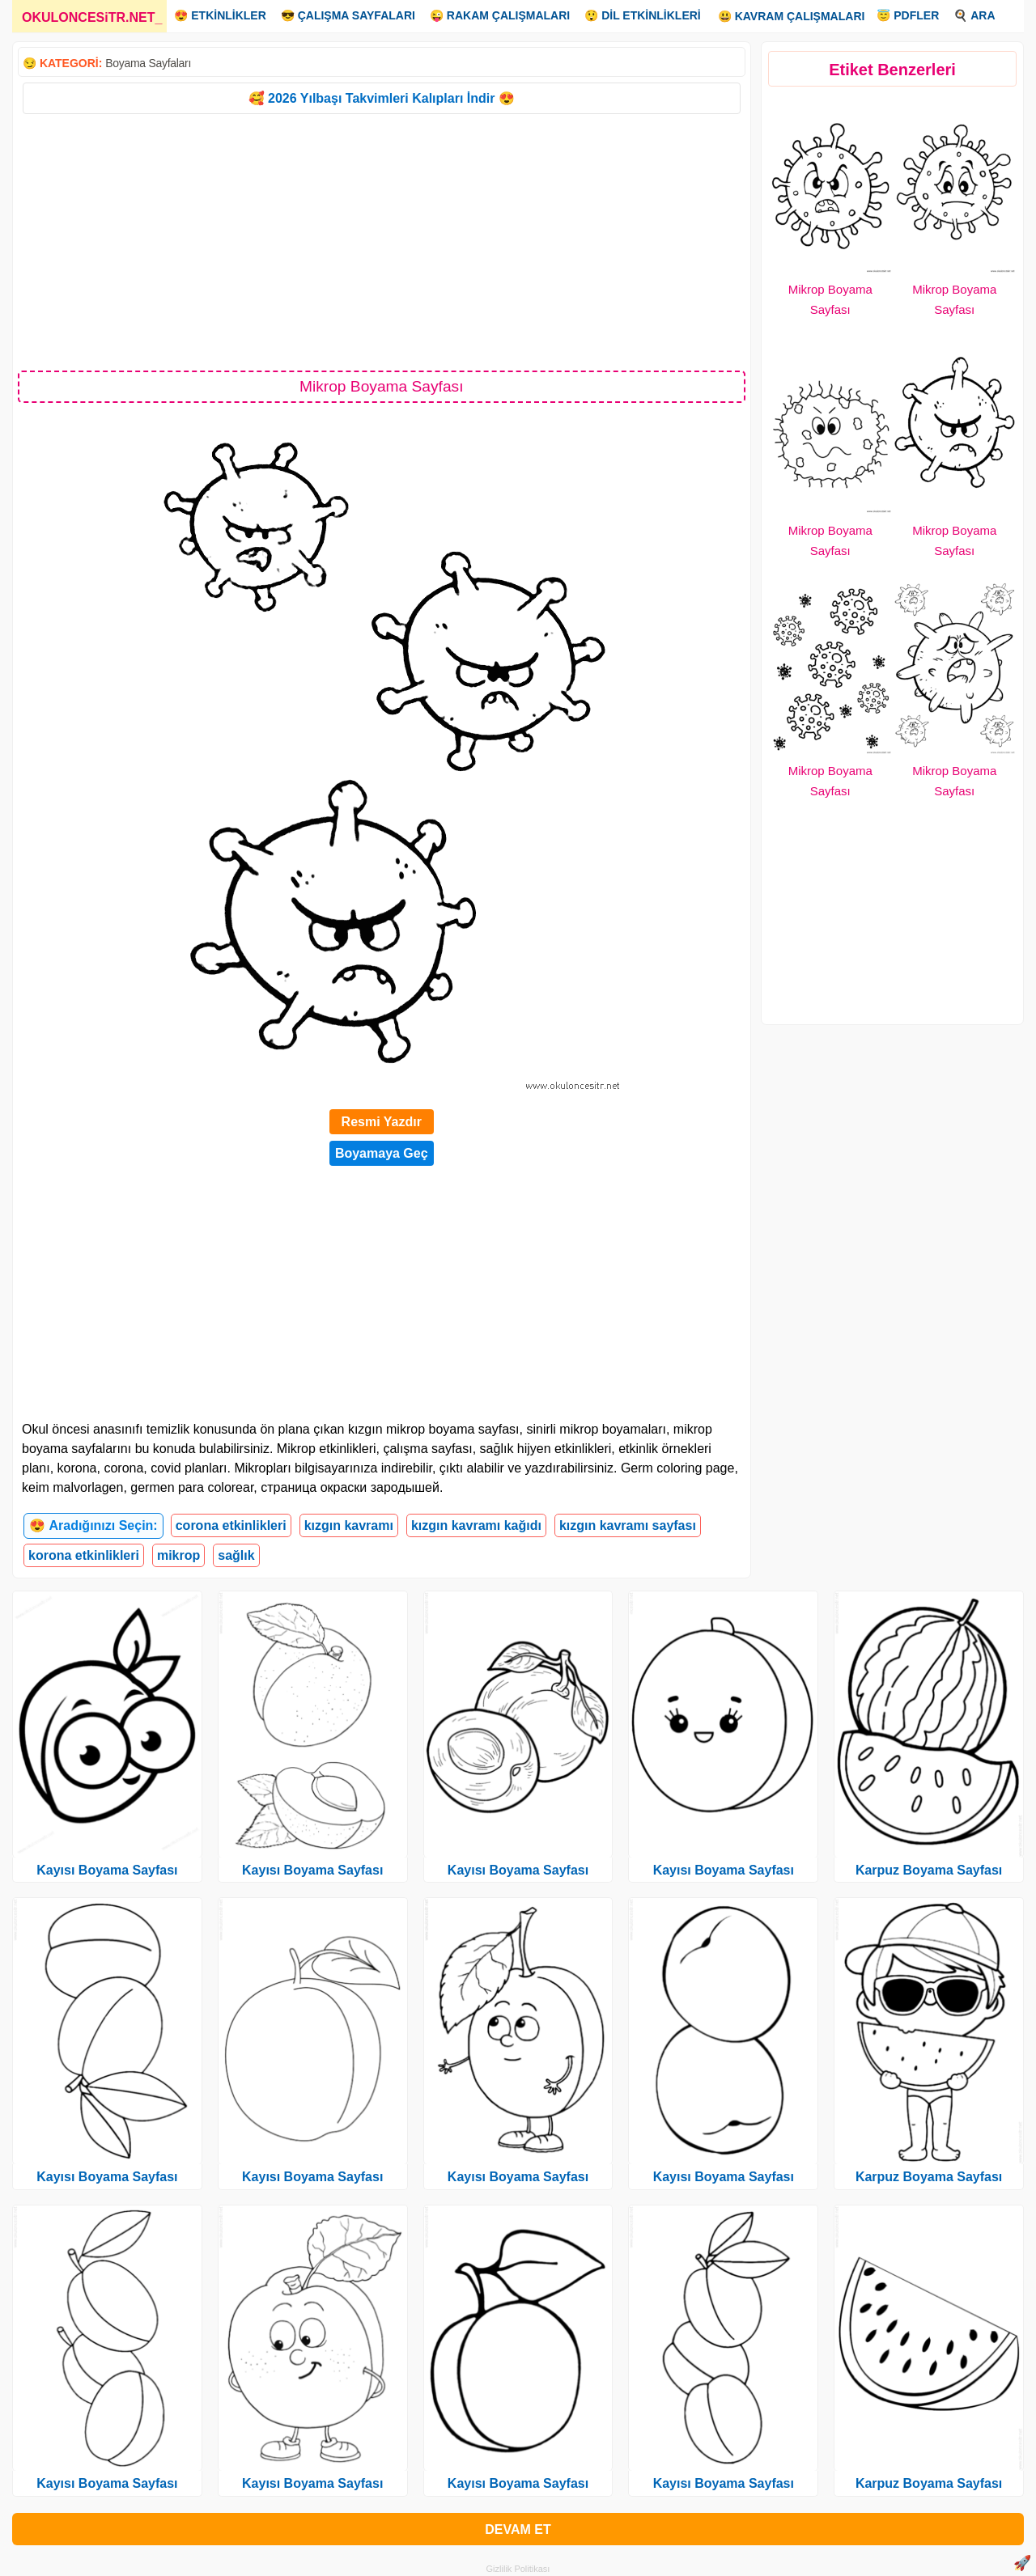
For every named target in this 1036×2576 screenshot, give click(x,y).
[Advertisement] (381, 241)
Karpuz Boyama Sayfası (929, 1870)
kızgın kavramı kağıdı (476, 1525)
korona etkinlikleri (83, 1555)
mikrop (178, 1555)
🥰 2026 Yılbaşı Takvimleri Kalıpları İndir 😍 (381, 98)
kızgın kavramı (348, 1525)
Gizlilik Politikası (518, 2569)
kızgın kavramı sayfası (627, 1525)
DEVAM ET (517, 2529)
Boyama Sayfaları (148, 63)
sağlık (236, 1555)
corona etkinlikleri (231, 1525)
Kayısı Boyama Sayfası (106, 1870)
